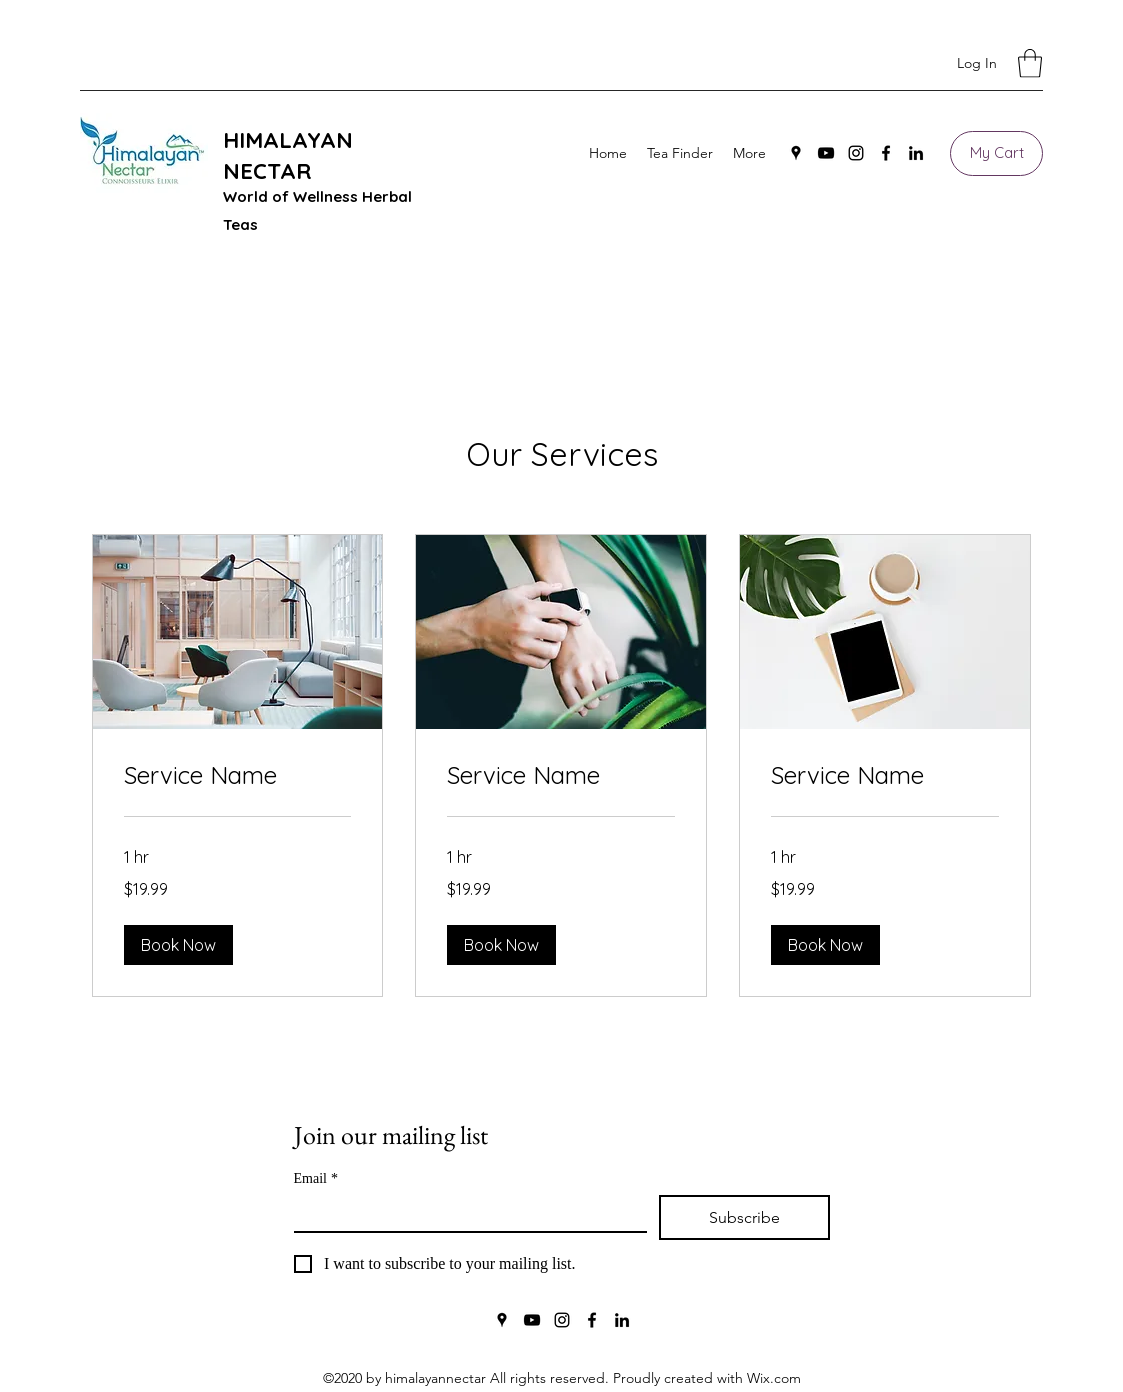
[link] (238, 776)
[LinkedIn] (916, 153)
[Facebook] (886, 153)
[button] (1030, 63)
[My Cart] (996, 153)
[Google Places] (796, 153)
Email (316, 1178)
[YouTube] (826, 153)
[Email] (464, 1213)
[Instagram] (856, 153)
